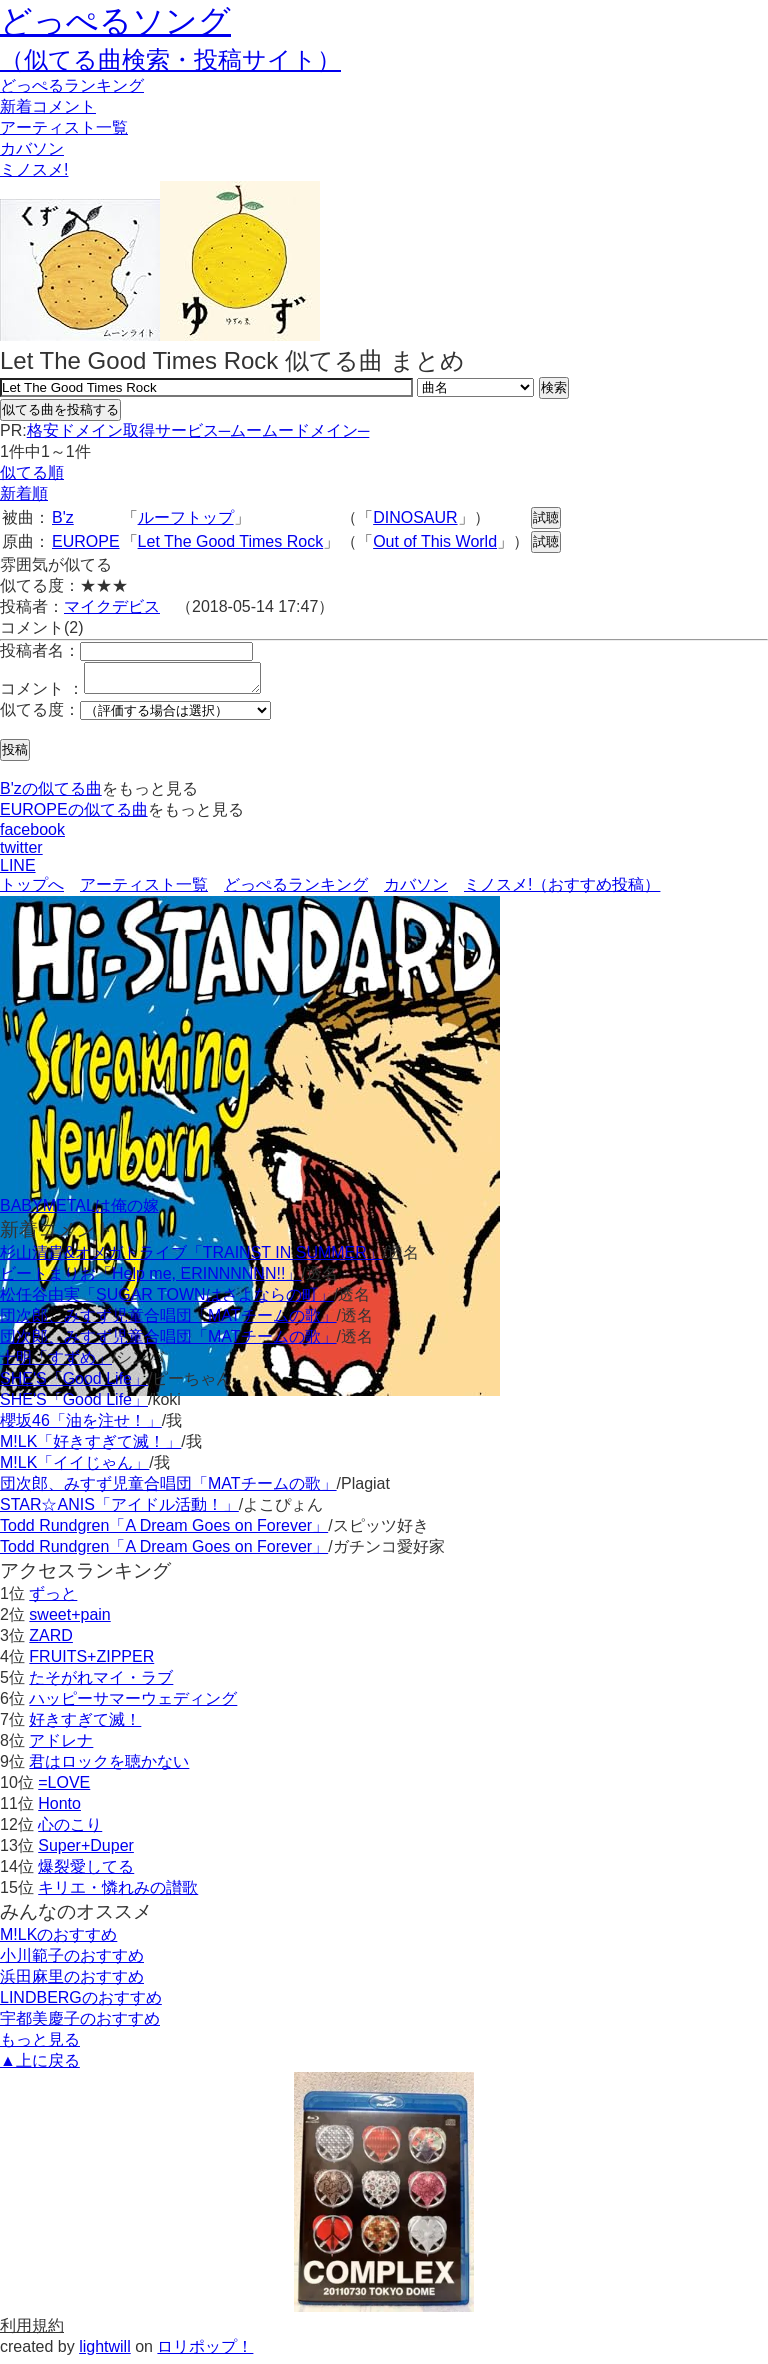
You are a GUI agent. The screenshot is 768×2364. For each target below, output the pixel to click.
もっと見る (40, 2045)
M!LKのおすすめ (58, 1940)
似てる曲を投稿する (60, 409)
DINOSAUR (415, 517)
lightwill (105, 2352)
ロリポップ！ (205, 2352)
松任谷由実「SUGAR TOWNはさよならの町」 (167, 1300)
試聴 (546, 517)
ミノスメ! (34, 169)
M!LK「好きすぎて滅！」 (90, 1447)
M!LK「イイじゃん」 (74, 1468)
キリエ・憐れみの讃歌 (118, 1893)
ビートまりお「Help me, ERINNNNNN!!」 (150, 1279)
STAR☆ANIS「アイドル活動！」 (119, 1510)
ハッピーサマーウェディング (133, 1704)
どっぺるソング (115, 21)
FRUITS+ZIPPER (91, 1662)
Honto (59, 1809)
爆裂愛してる (86, 1872)
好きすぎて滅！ (85, 1725)
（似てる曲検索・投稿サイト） (170, 59)
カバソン (32, 148)
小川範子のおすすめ (72, 1961)
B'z (63, 517)
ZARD (51, 1641)
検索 (554, 387)
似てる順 (32, 472)
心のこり (70, 1830)
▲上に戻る (40, 2066)
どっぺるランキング (296, 890)
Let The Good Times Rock (231, 541)
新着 (48, 106)
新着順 (24, 493)
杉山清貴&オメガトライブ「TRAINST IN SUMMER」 (191, 1258)
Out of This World (435, 541)
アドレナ (61, 1746)
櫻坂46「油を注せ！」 (81, 1426)
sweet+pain (69, 1620)
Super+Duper (86, 1851)
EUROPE (86, 541)
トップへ (32, 890)
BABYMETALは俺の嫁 (79, 1211)
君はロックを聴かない (109, 1767)
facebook (32, 835)
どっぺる (72, 85)
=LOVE (64, 1788)
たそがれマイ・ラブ (101, 1683)
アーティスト (64, 127)
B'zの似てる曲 (51, 794)
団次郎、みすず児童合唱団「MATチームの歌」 (168, 1321)
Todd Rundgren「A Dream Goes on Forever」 (164, 1531)
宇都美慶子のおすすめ (80, 2024)
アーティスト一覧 (144, 890)
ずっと (53, 1599)
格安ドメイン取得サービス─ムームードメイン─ (198, 430)
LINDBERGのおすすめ (81, 2003)
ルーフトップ (186, 517)
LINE (18, 871)
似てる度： (40, 715)
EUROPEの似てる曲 (74, 815)
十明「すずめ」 (56, 1363)
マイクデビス (112, 606)
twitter (21, 853)
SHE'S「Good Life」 (74, 1384)
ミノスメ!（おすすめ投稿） (562, 890)
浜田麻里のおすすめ (72, 1982)
